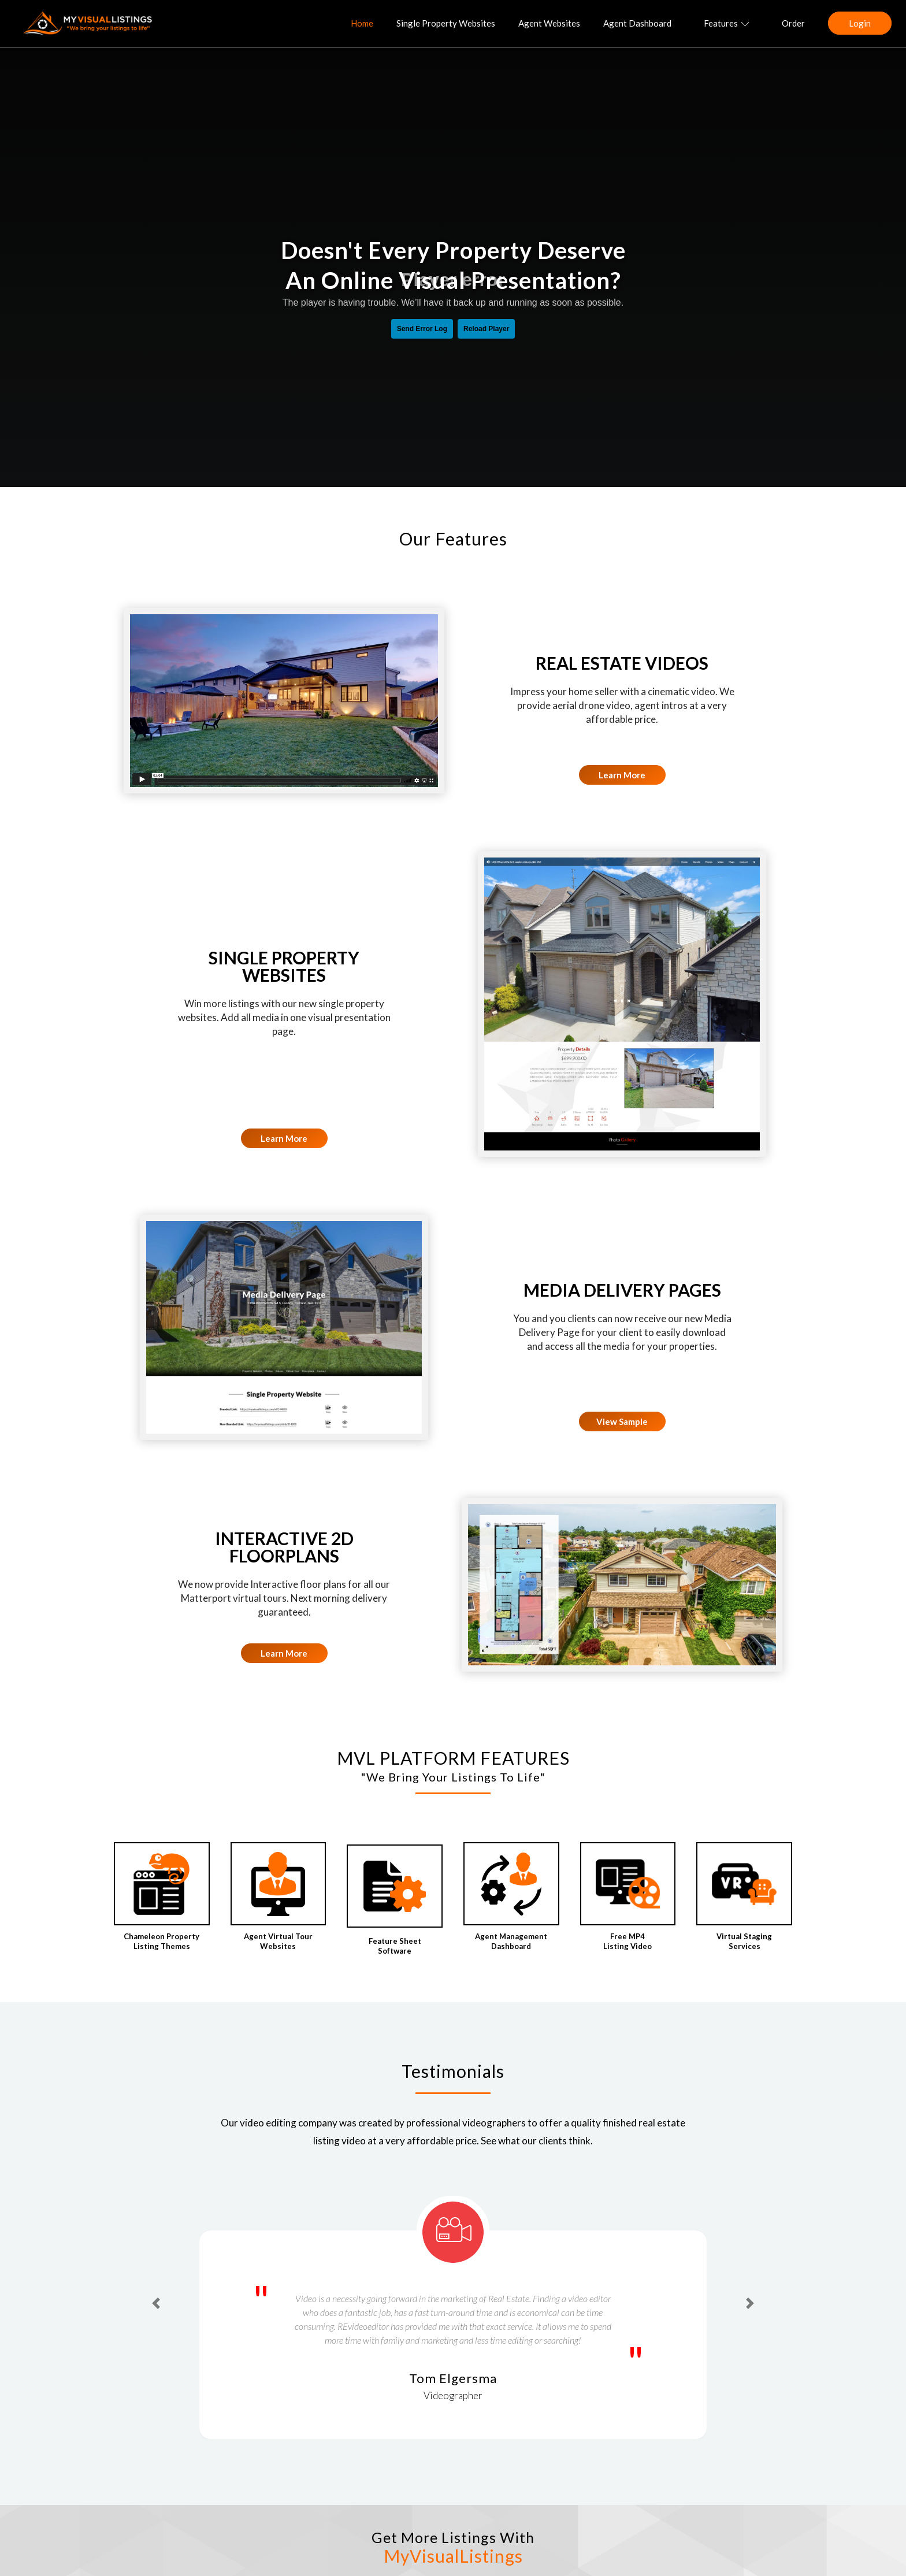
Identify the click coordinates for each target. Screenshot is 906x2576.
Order (793, 23)
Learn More (622, 775)
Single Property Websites (445, 23)
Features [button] (726, 23)
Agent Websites (549, 23)
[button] (156, 2303)
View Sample (622, 1421)
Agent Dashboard (637, 23)
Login (860, 23)
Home (362, 23)
